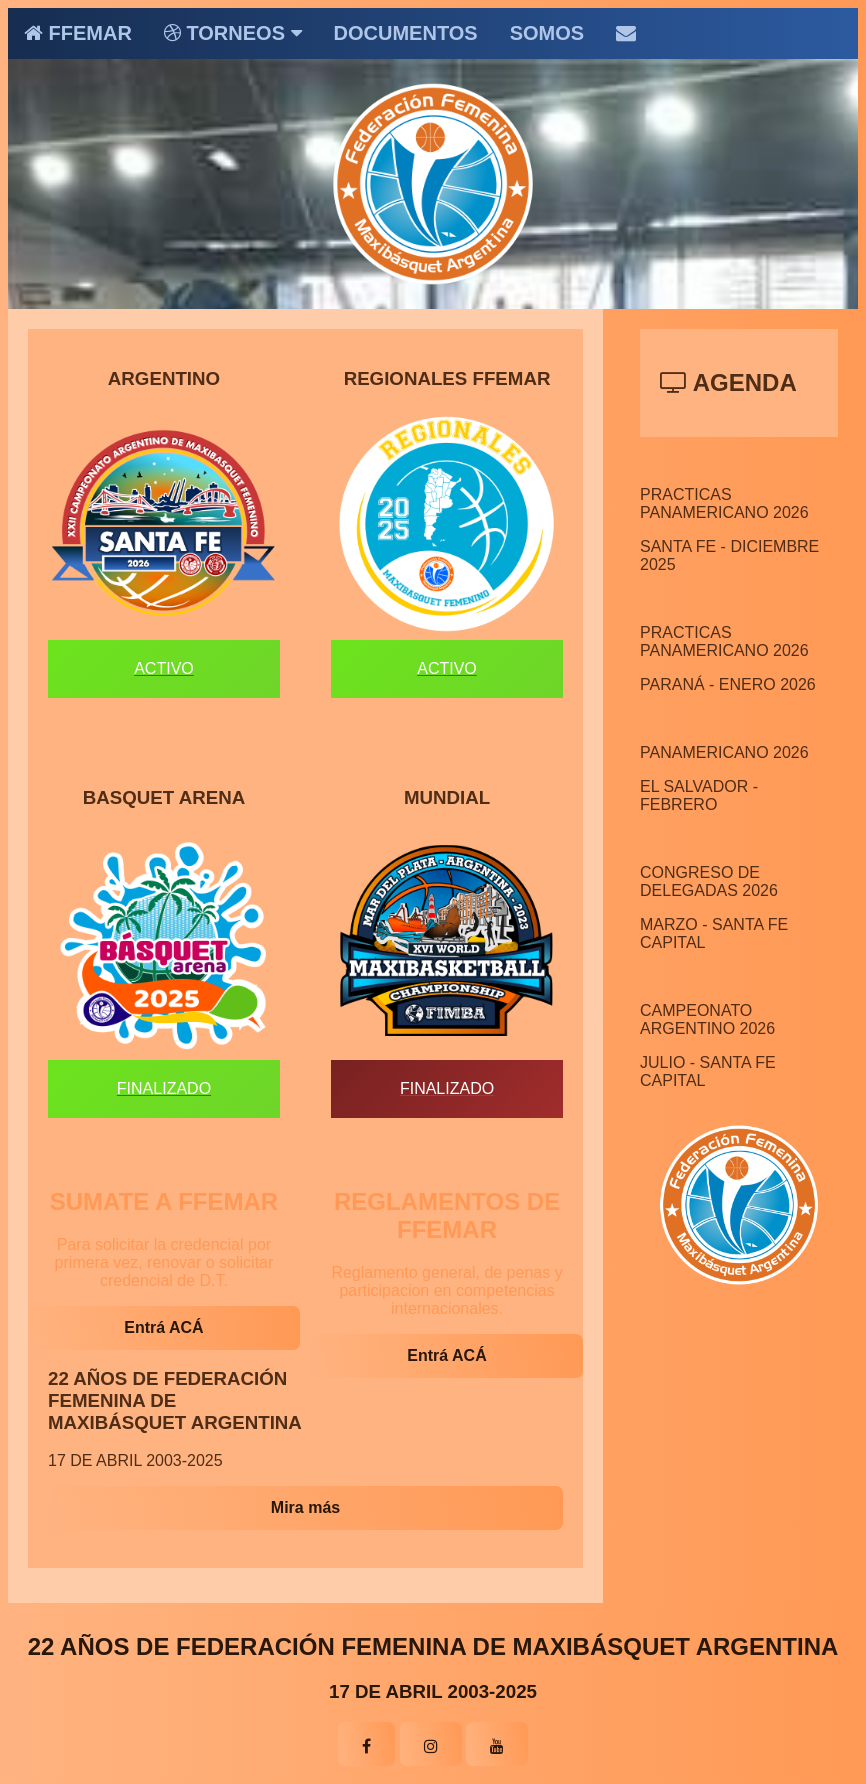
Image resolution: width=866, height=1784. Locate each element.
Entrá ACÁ (163, 1327)
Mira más (305, 1507)
